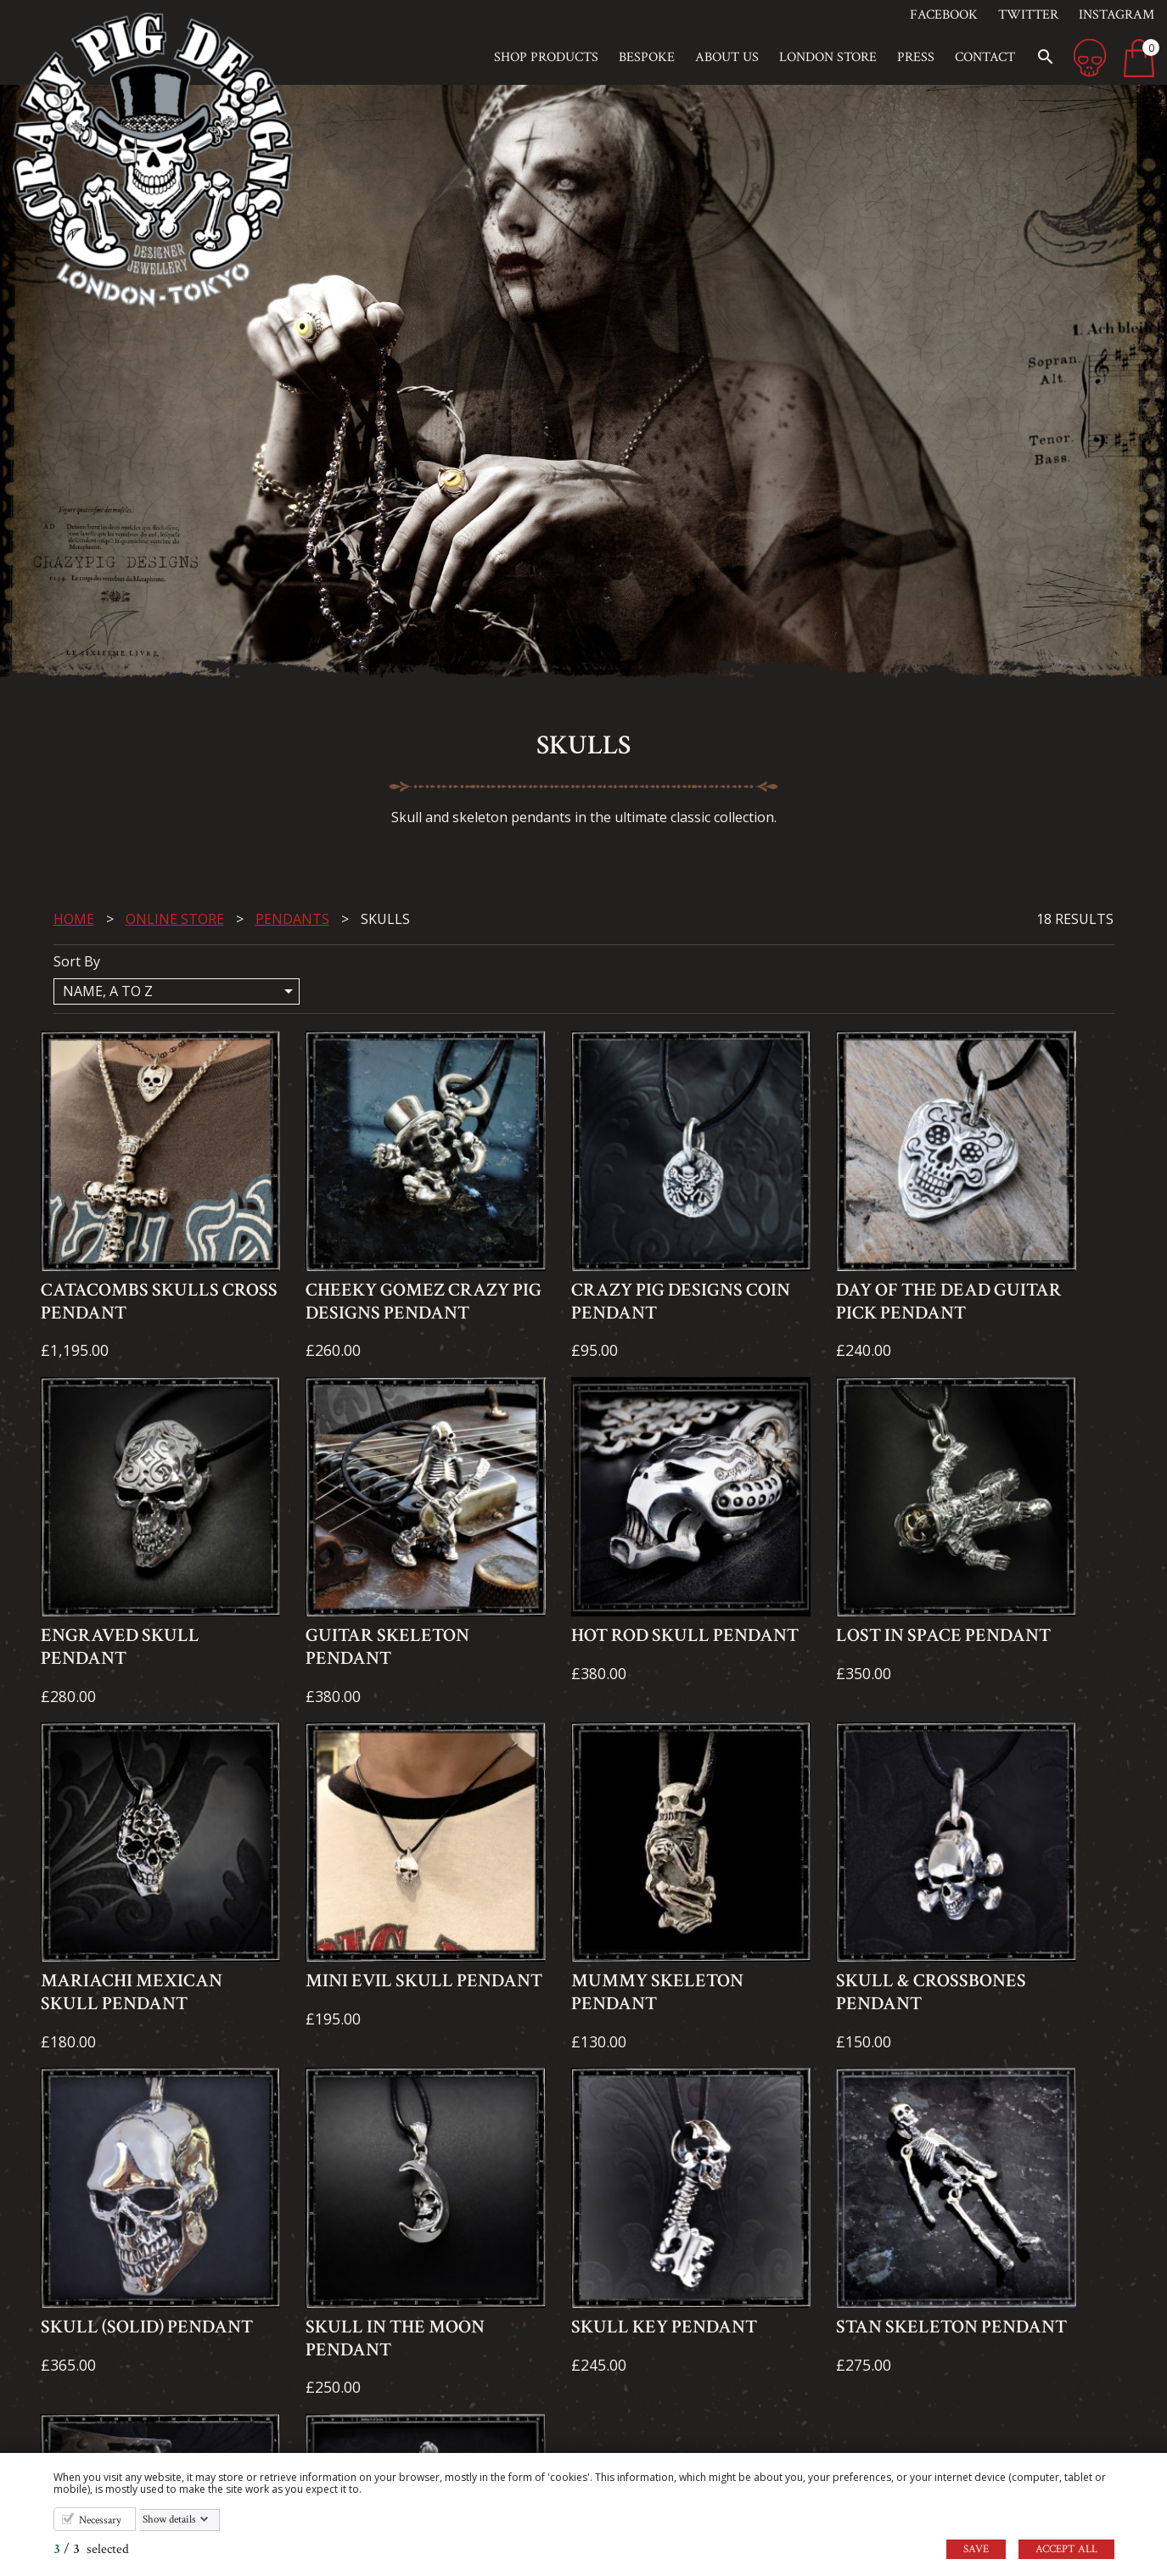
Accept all (1066, 2549)
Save (976, 2549)
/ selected (91, 2549)
